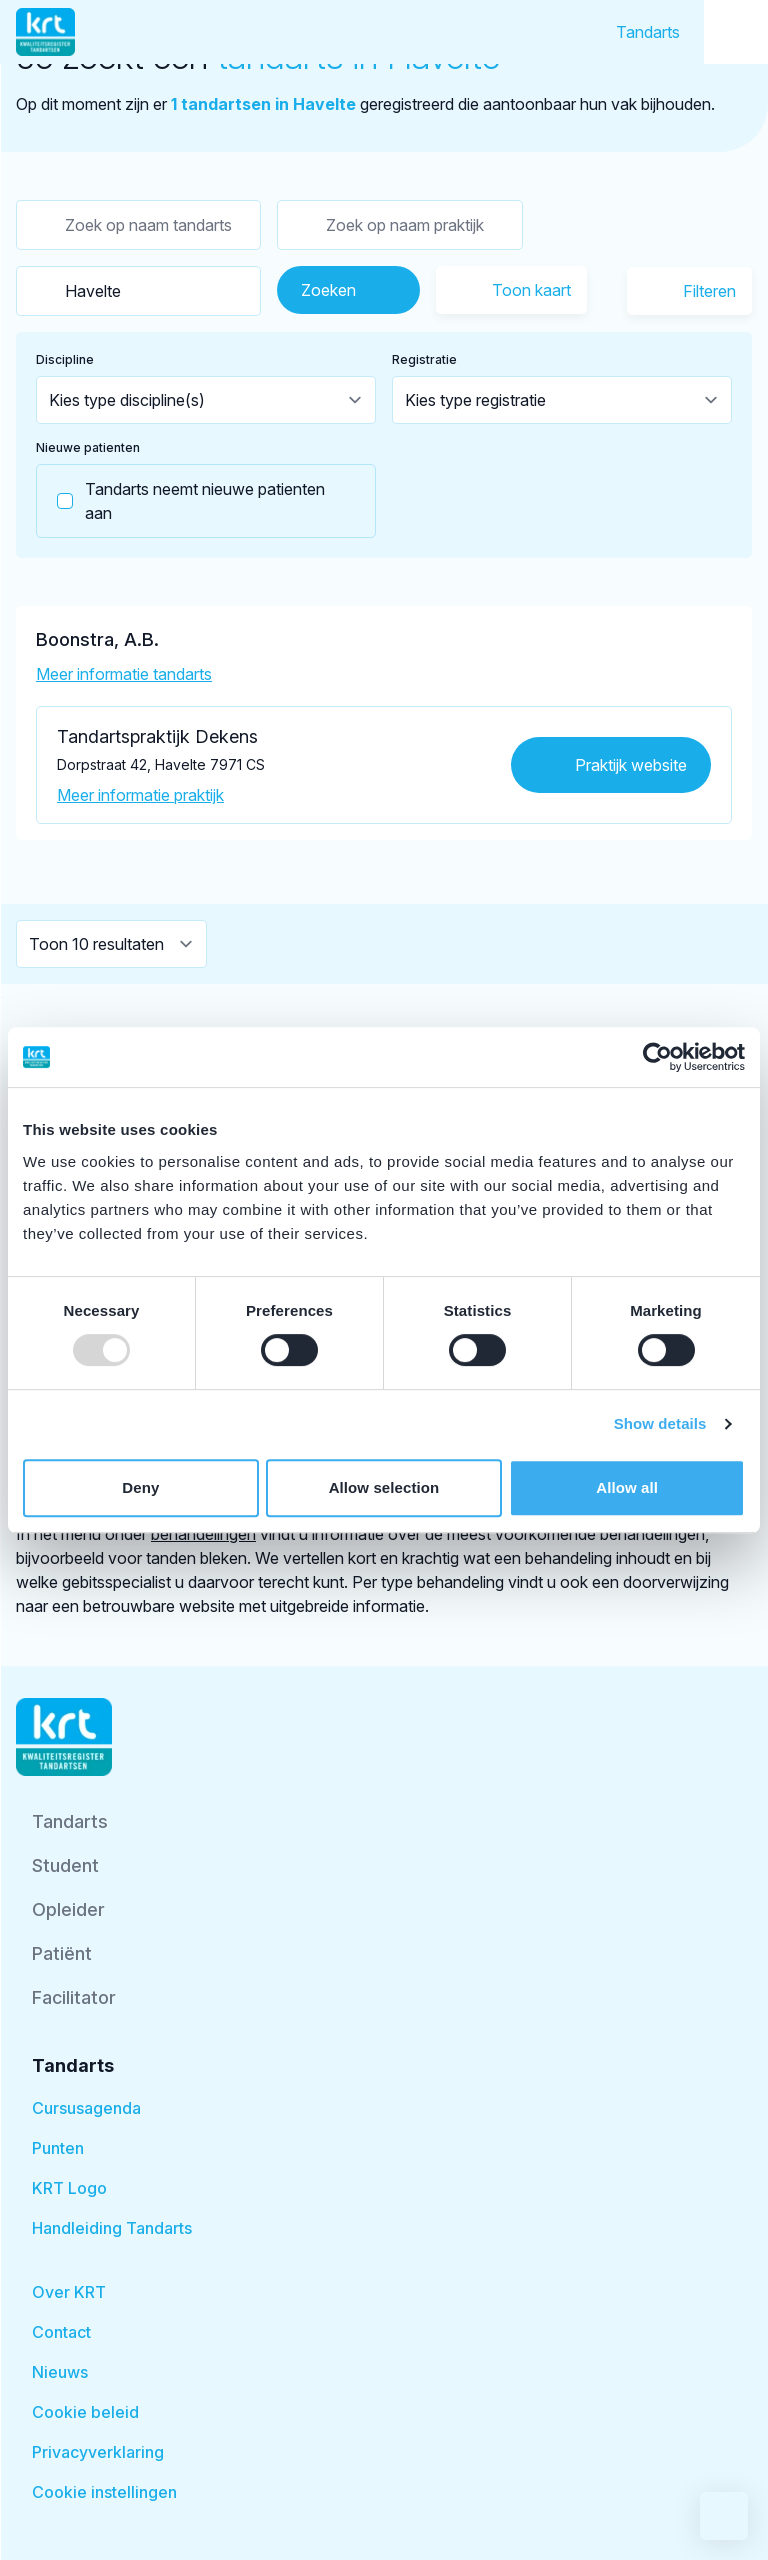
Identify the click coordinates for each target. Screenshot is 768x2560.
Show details (660, 1423)
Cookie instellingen (104, 2492)
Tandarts (648, 32)
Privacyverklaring (98, 2452)
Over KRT (69, 2292)
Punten (58, 2148)
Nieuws (60, 2372)
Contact (61, 2332)
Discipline (65, 359)
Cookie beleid (85, 2412)
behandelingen (203, 1534)
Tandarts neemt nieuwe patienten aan (181, 501)
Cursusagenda (86, 2108)
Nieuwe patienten (88, 447)
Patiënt (62, 1953)
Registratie (424, 359)
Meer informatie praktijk (140, 795)
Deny (140, 1487)
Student (65, 1865)
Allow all (627, 1487)
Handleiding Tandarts (112, 2228)
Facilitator (74, 1997)
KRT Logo (69, 2188)
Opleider (68, 1909)
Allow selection (384, 1487)
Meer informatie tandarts (124, 674)
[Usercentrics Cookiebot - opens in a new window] (657, 1057)
